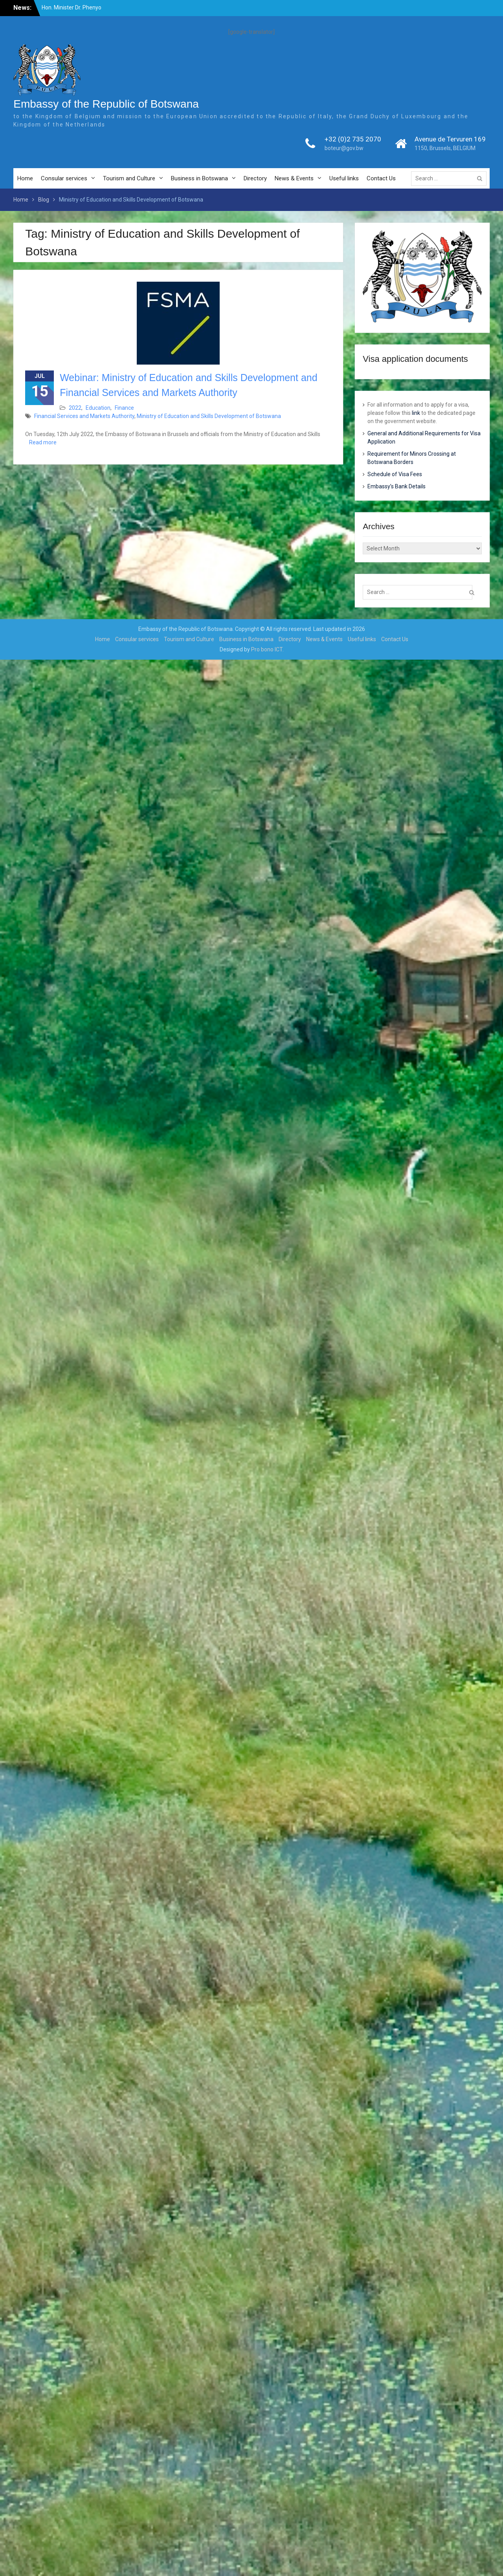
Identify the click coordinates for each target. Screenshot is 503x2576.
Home (25, 178)
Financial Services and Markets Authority (84, 416)
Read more (43, 442)
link (416, 413)
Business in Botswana (199, 178)
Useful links (344, 178)
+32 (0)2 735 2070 (353, 139)
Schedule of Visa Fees (394, 474)
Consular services (64, 178)
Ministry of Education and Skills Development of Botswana (209, 416)
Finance (124, 408)
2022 (75, 408)
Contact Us (381, 178)
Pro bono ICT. (267, 649)
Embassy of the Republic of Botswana (106, 104)
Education (98, 408)
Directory (255, 178)
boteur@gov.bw (344, 148)
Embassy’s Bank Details (396, 486)
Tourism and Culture (129, 178)
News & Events (294, 178)
